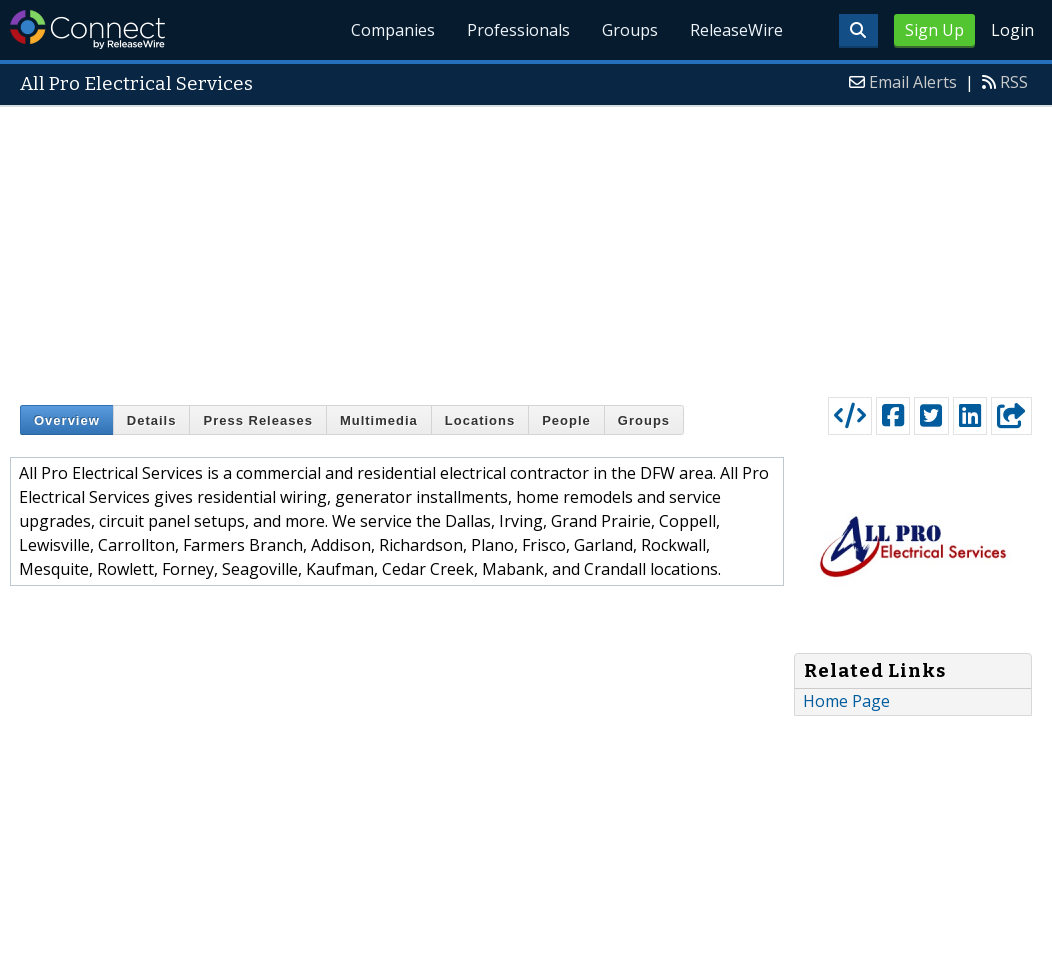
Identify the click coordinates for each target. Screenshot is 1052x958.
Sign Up (934, 30)
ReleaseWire (736, 30)
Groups (630, 30)
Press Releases (257, 420)
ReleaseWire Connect (87, 29)
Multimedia (379, 420)
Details (152, 420)
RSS (1014, 82)
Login (1012, 30)
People (566, 420)
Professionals (519, 30)
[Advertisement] (526, 247)
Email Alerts (913, 82)
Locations (480, 420)
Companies (394, 30)
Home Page (846, 701)
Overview (67, 420)
